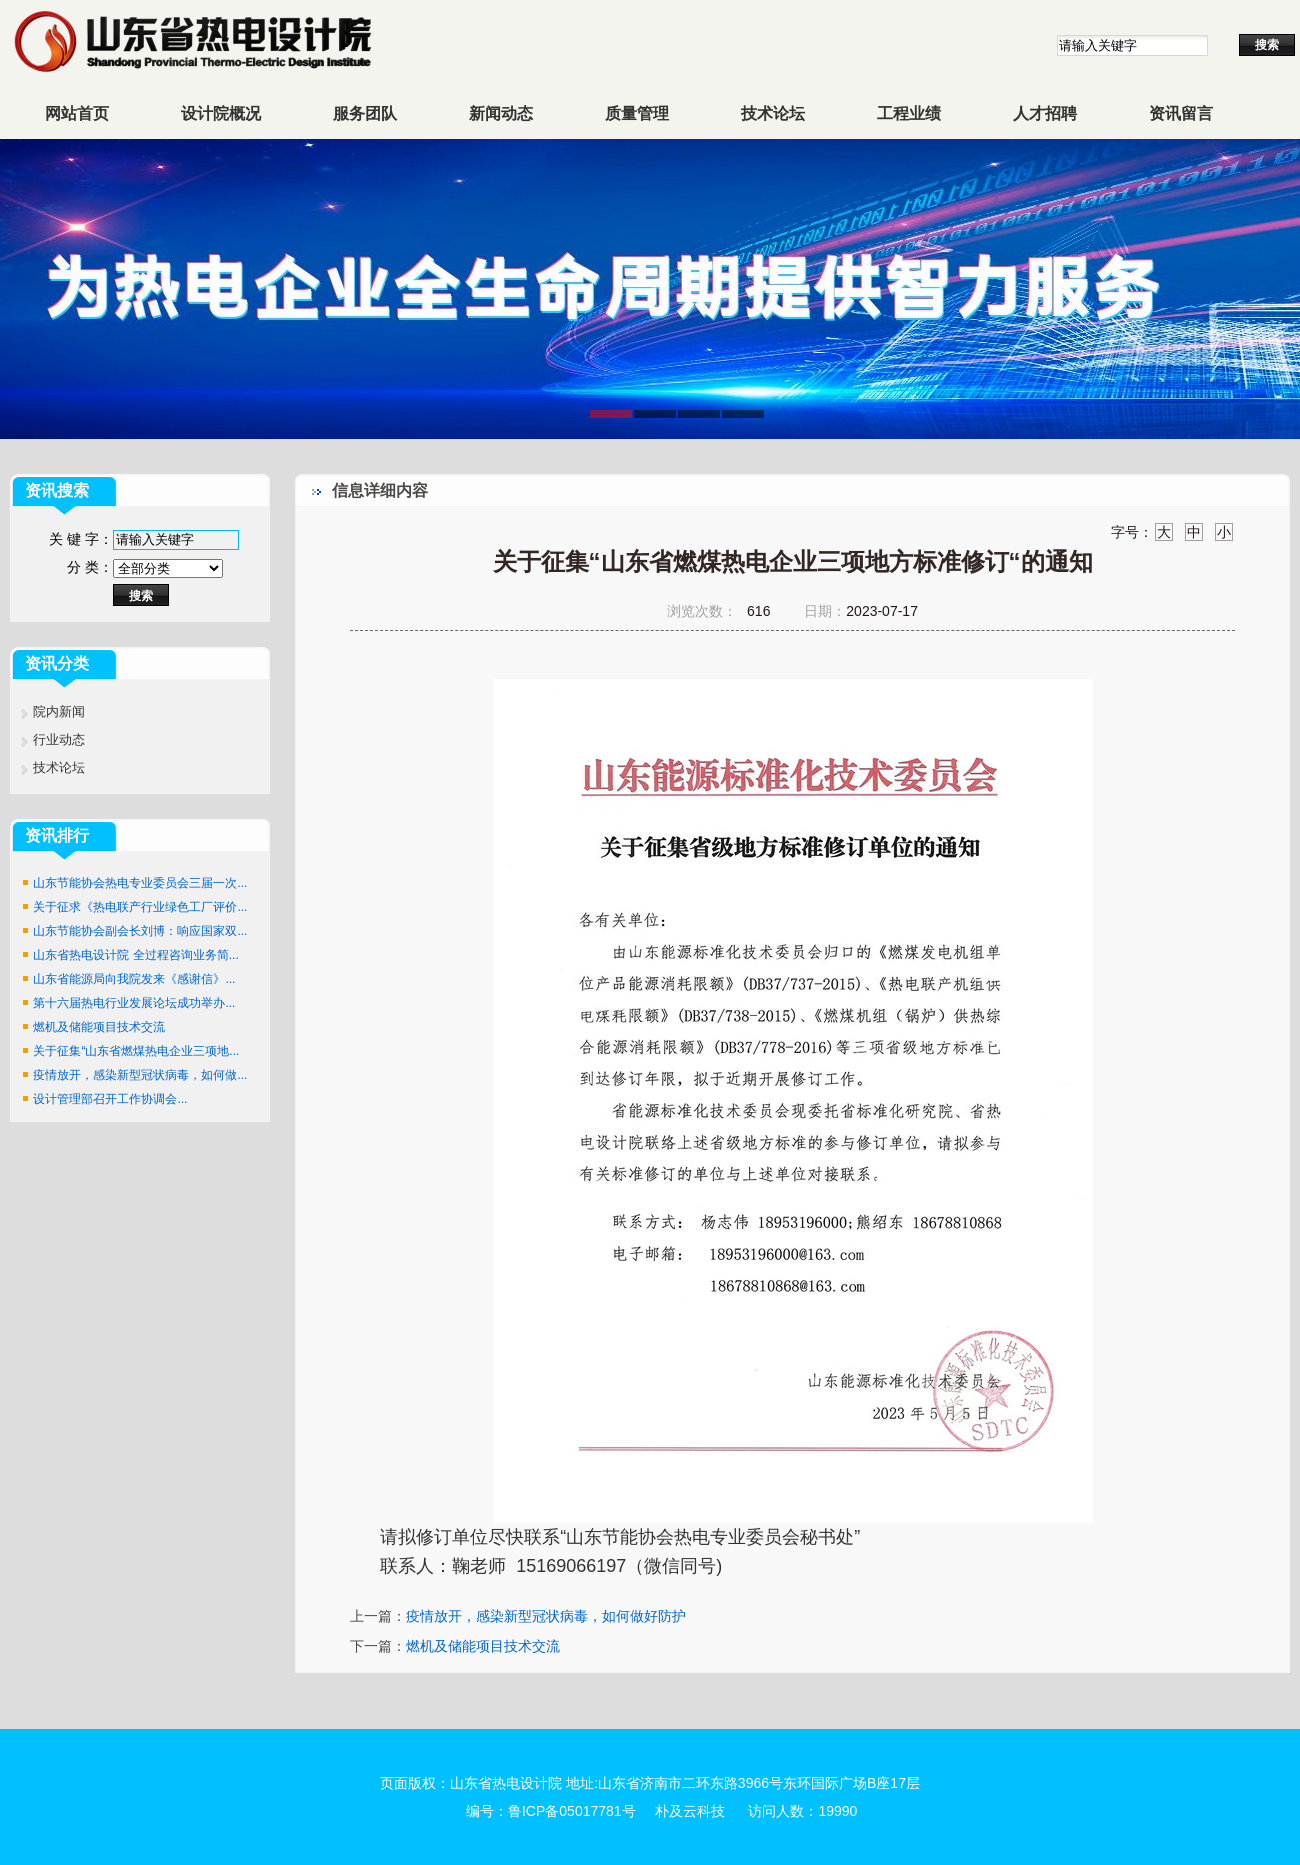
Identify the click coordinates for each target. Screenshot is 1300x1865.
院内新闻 (59, 711)
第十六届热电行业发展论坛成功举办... (134, 1003)
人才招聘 (1045, 113)
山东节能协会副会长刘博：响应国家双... (140, 931)
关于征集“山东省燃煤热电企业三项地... (136, 1051)
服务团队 (365, 113)
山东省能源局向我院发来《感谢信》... (134, 979)
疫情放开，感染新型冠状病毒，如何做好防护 (546, 1616)
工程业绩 (909, 113)
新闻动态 (501, 113)
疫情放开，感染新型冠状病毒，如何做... (140, 1075)
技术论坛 (773, 113)
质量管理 (637, 113)
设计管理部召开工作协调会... (110, 1099)
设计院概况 (221, 113)
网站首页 (77, 113)
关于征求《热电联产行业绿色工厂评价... (140, 907)
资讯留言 (1181, 113)
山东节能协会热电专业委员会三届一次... (140, 883)
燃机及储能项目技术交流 (99, 1027)
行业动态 (59, 739)
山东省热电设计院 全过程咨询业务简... (135, 955)
